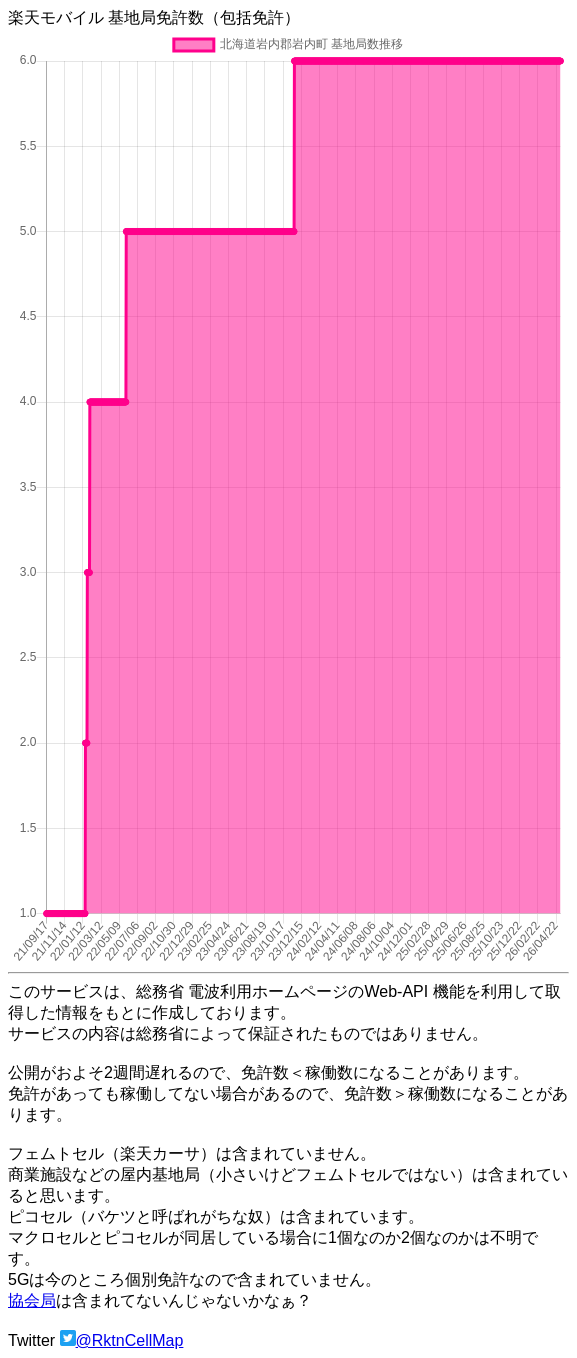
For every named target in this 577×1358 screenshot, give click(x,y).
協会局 (32, 1300)
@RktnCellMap (130, 1340)
